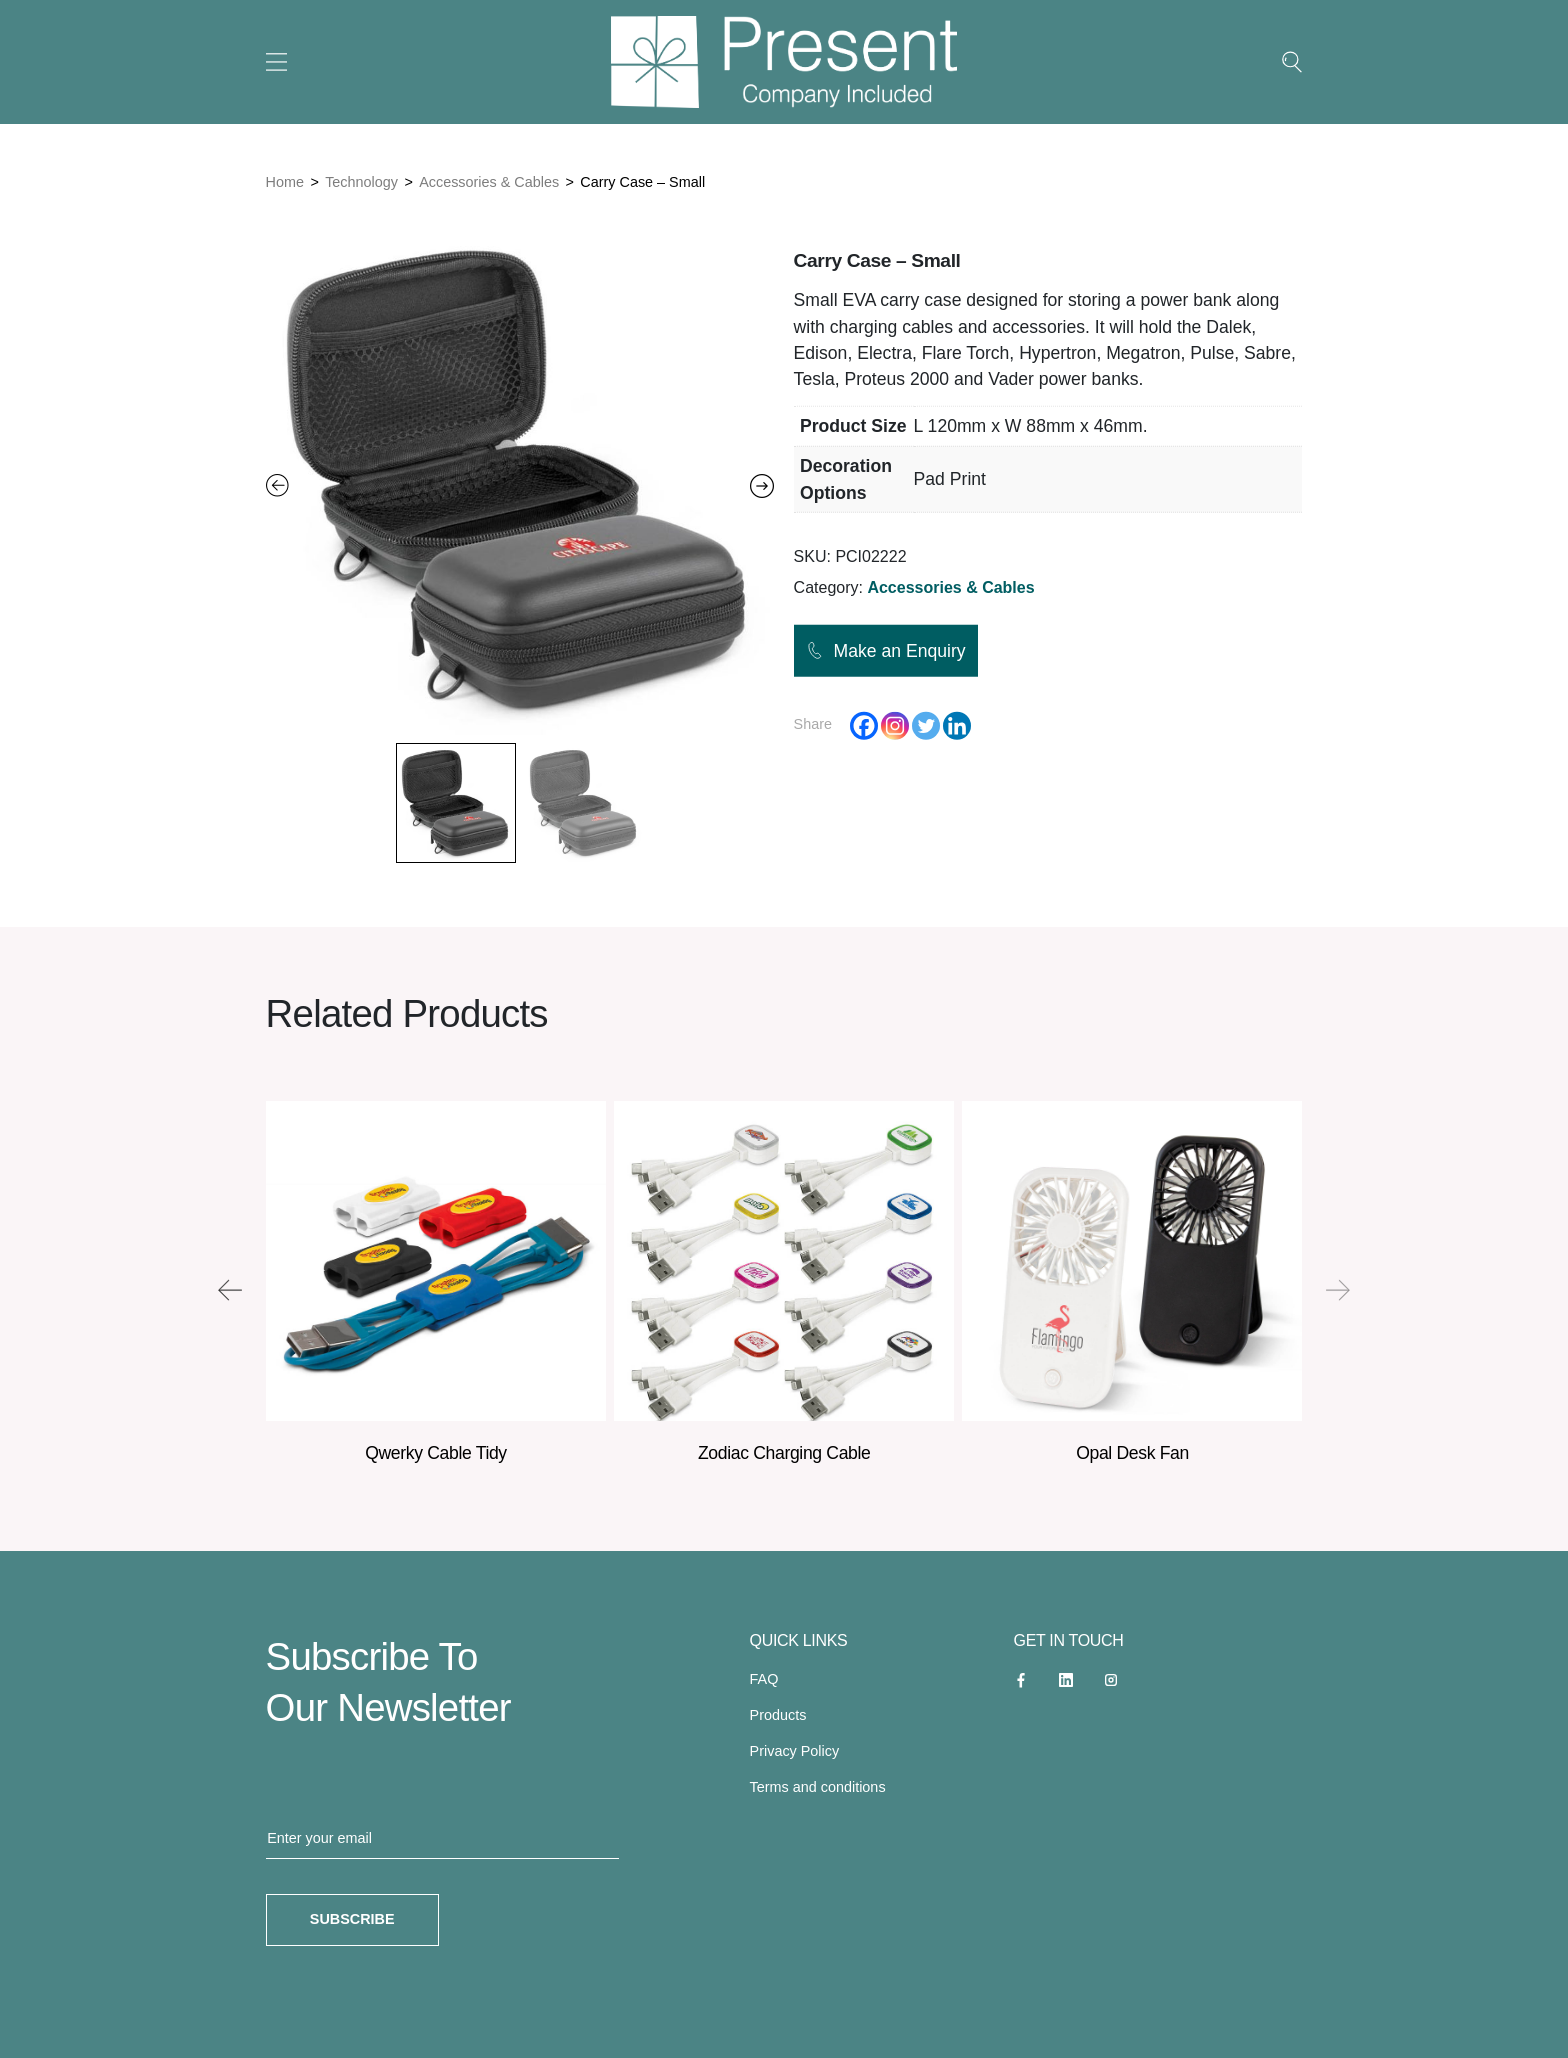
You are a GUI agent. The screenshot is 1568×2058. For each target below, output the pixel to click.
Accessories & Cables (489, 182)
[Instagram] (895, 725)
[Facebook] (864, 725)
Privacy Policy (795, 1751)
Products (778, 1715)
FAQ (764, 1679)
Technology (361, 182)
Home (285, 182)
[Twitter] (926, 725)
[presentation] (230, 1290)
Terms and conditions (818, 1787)
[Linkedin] (957, 725)
